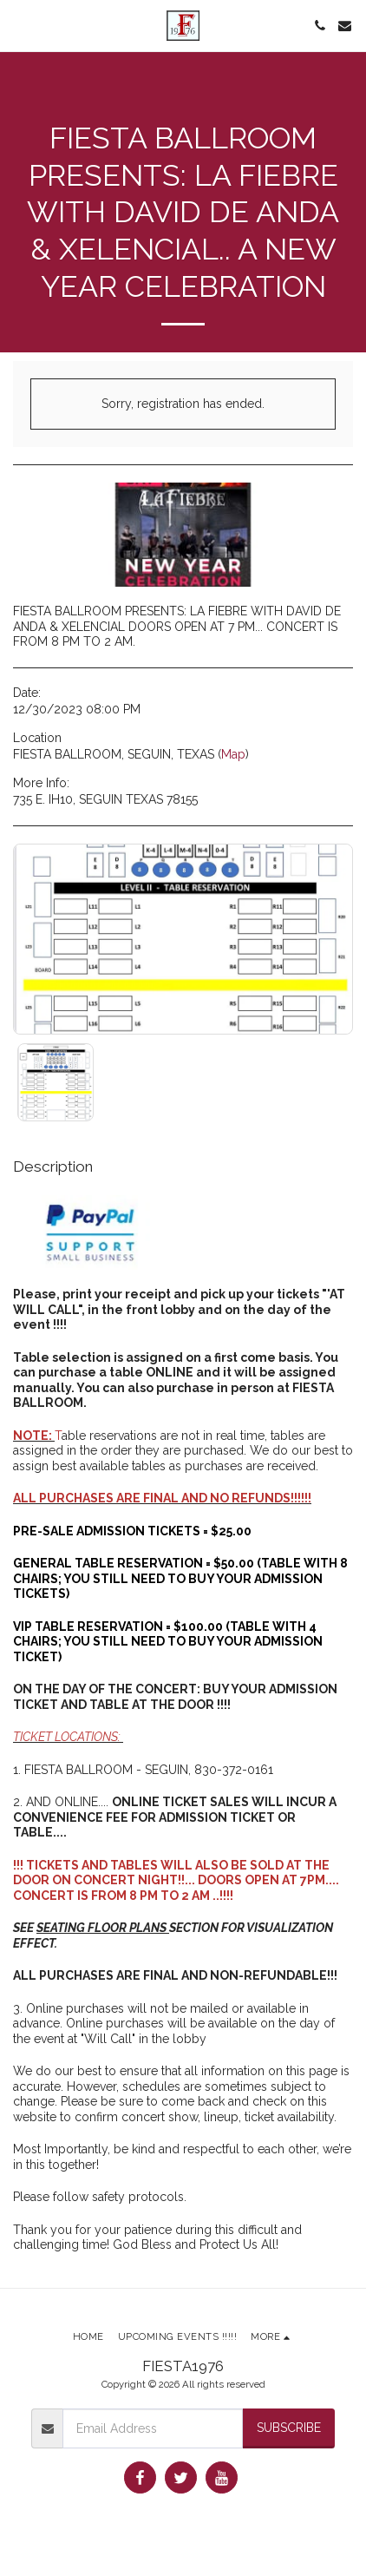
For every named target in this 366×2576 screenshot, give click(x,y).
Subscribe (289, 2428)
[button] (19, 25)
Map (233, 754)
